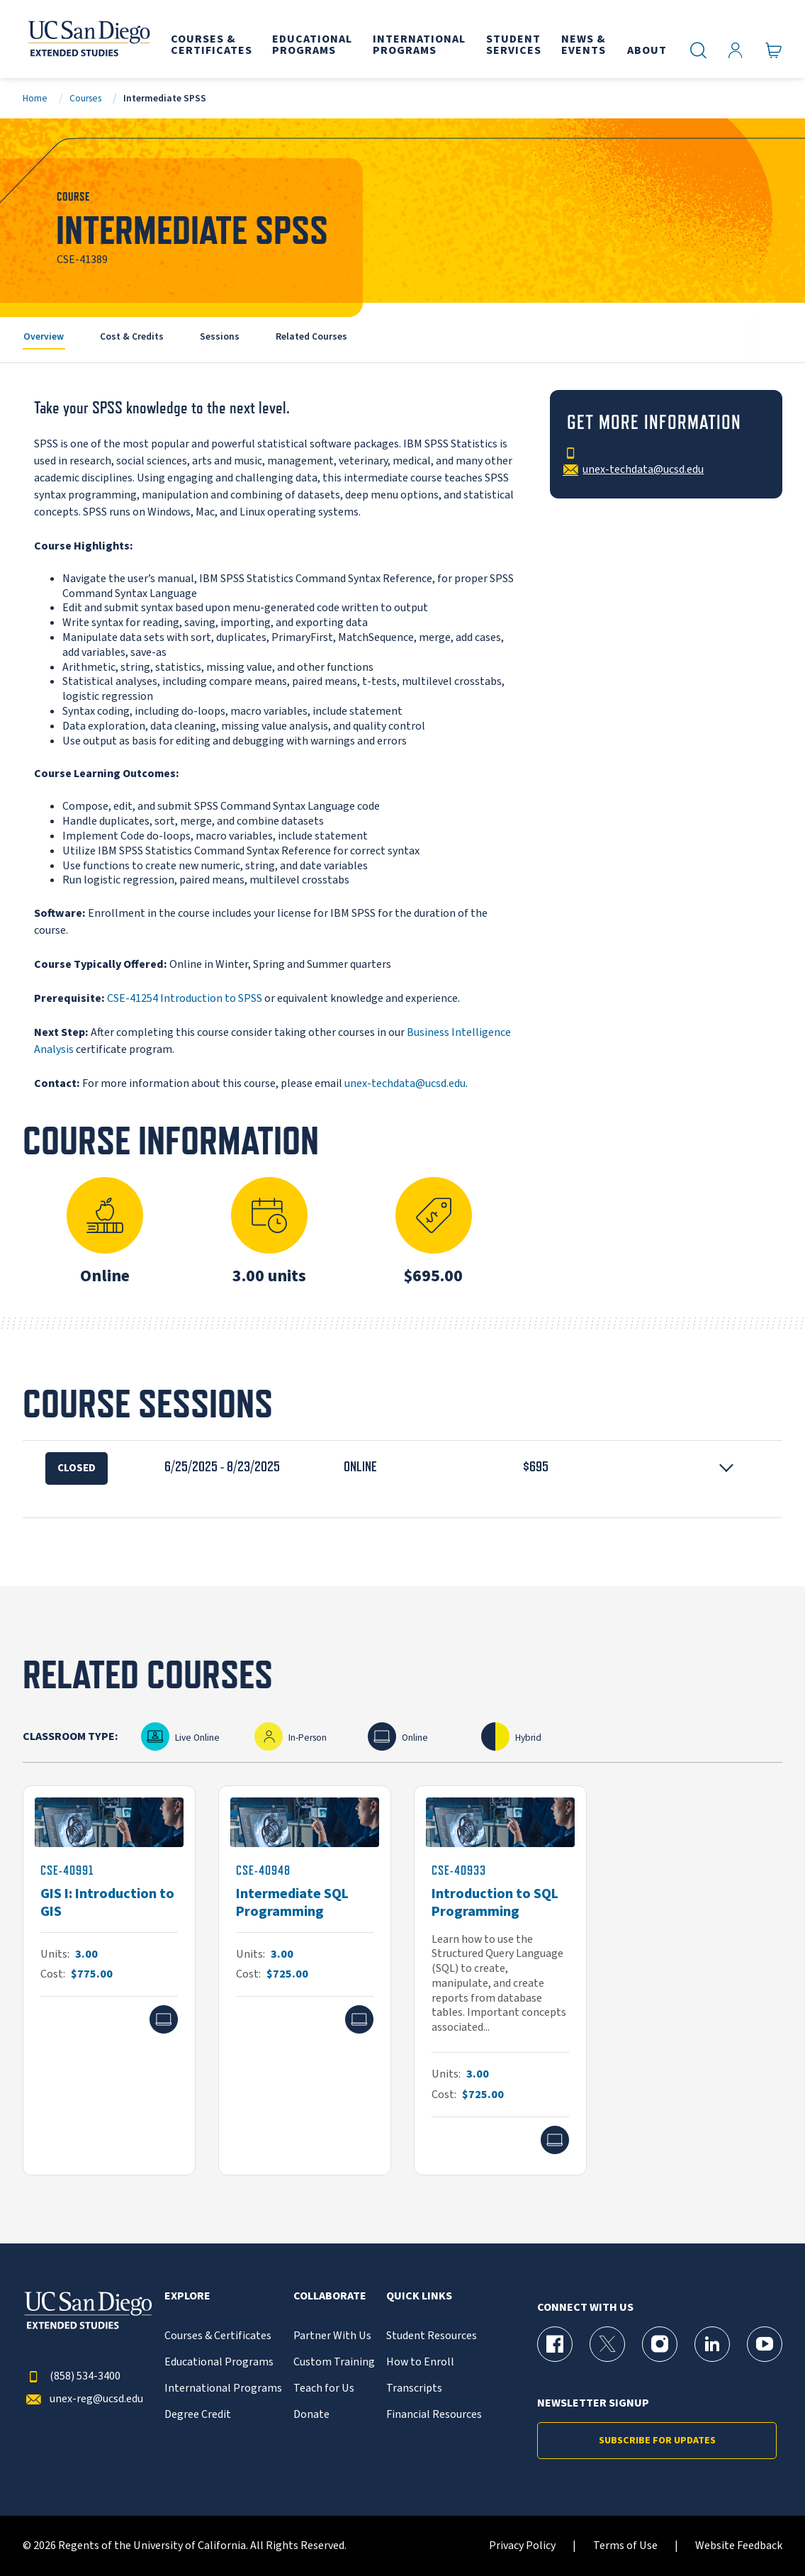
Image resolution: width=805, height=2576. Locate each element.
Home (35, 98)
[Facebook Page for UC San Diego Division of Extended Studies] (555, 2344)
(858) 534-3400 (71, 2376)
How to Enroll (420, 2362)
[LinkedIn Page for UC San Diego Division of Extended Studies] (712, 2344)
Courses (85, 98)
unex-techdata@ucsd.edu (405, 1083)
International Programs (223, 2388)
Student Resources (431, 2336)
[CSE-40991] (109, 1980)
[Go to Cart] (773, 51)
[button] (402, 1466)
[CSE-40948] (304, 1980)
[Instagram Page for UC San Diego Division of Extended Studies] (659, 2344)
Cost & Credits (132, 336)
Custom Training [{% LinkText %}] (334, 2362)
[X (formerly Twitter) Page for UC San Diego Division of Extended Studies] (607, 2344)
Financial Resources (434, 2414)
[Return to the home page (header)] (88, 39)
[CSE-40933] (500, 1980)
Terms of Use (625, 2545)
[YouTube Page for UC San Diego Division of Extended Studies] (764, 2344)
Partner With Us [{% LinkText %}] (332, 2336)
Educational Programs (219, 2362)
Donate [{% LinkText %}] (311, 2414)
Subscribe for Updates (657, 2440)
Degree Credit (197, 2414)
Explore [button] (187, 2296)
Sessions (220, 336)
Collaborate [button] (329, 2296)
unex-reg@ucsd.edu (83, 2399)
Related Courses (311, 336)
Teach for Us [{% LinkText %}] (323, 2388)
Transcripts (414, 2388)
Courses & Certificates (217, 2336)
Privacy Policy (522, 2545)
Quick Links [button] (419, 2296)
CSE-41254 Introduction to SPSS (184, 998)
